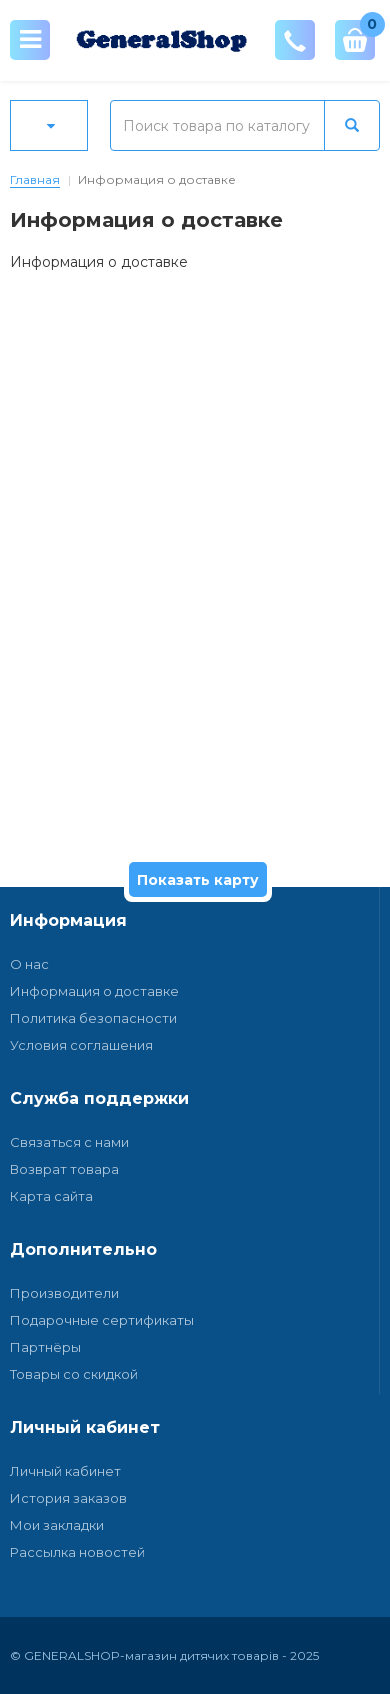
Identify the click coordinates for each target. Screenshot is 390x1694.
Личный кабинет (65, 1471)
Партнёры (45, 1347)
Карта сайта (51, 1196)
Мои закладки (57, 1525)
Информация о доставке (94, 991)
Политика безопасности (93, 1018)
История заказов (68, 1498)
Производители (64, 1293)
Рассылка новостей (77, 1552)
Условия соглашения (81, 1045)
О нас (29, 964)
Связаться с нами (69, 1142)
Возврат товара (64, 1169)
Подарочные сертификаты (102, 1320)
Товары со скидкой (74, 1374)
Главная (35, 179)
